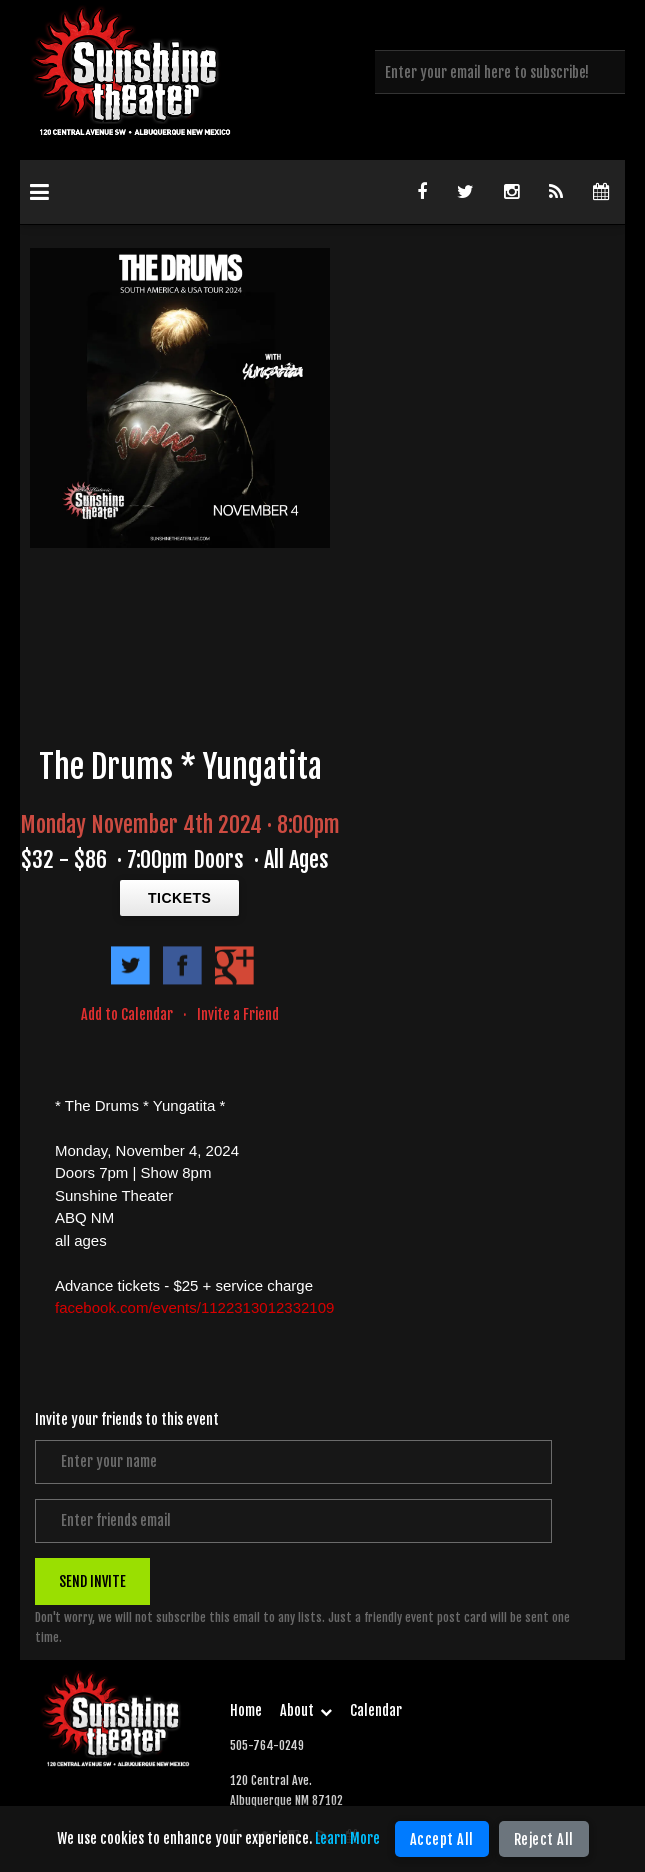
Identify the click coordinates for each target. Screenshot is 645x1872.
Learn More (347, 1838)
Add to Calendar (127, 1014)
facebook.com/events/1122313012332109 (194, 1307)
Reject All (544, 1839)
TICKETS (179, 898)
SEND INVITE (92, 1580)
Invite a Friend (238, 1014)
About (306, 1710)
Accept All (442, 1839)
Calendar (376, 1710)
